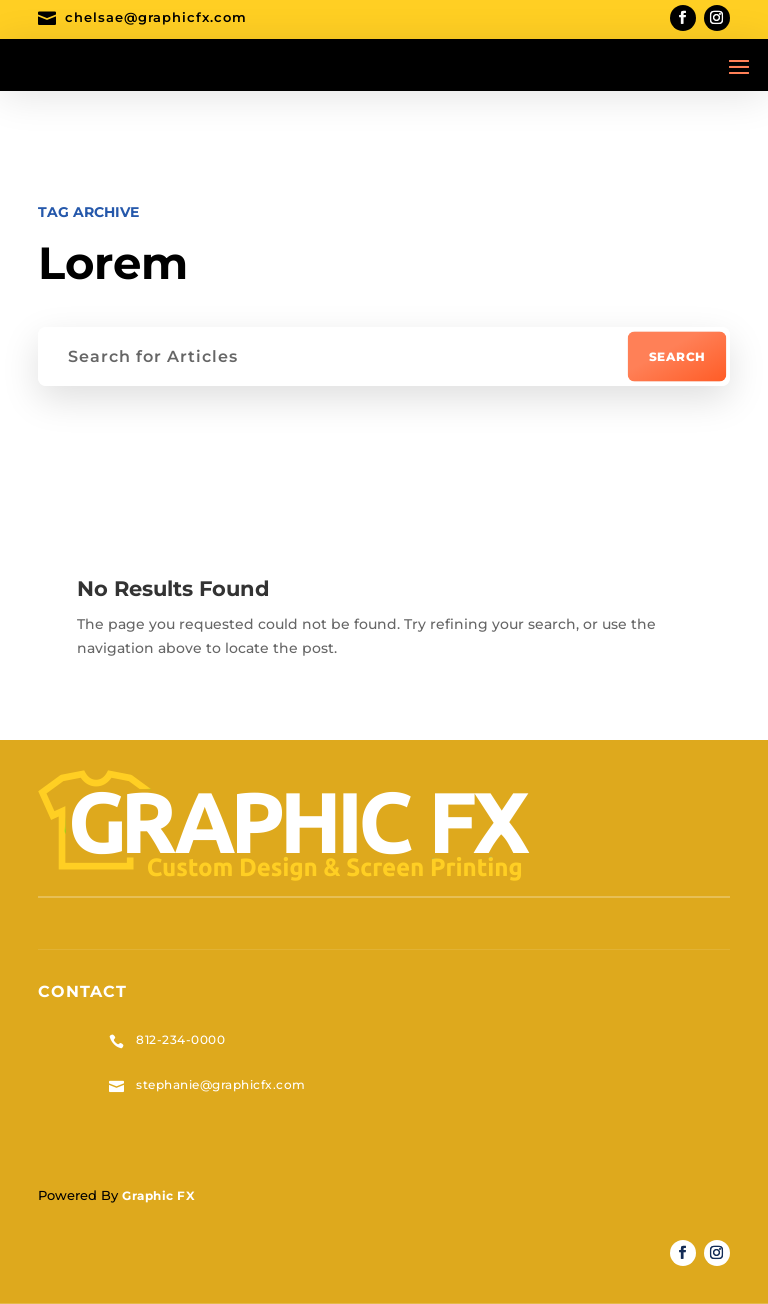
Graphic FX (158, 1195)
